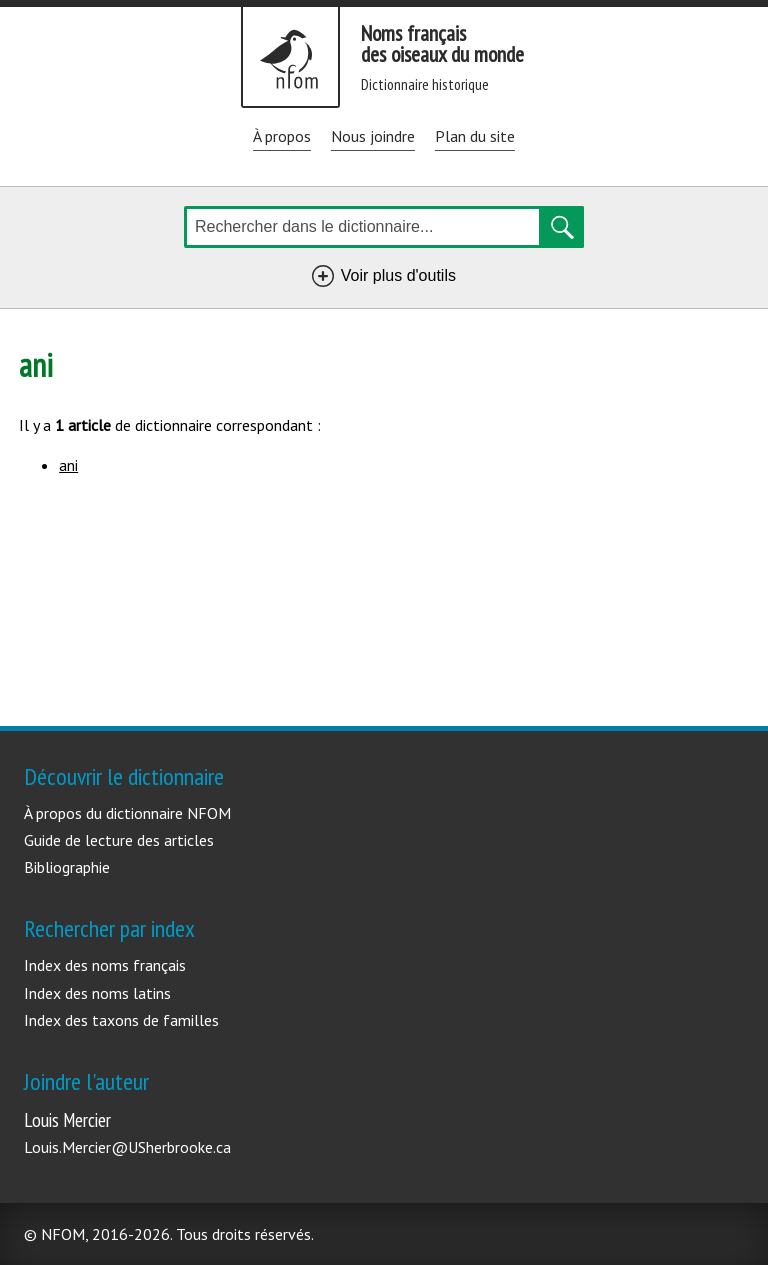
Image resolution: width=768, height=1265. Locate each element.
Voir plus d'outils (402, 278)
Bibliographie (67, 867)
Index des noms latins (97, 993)
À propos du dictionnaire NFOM (127, 813)
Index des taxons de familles (121, 1020)
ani (68, 465)
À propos (282, 136)
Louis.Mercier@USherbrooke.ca (127, 1147)
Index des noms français (105, 965)
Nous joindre (373, 136)
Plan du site (475, 136)
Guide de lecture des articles (119, 840)
